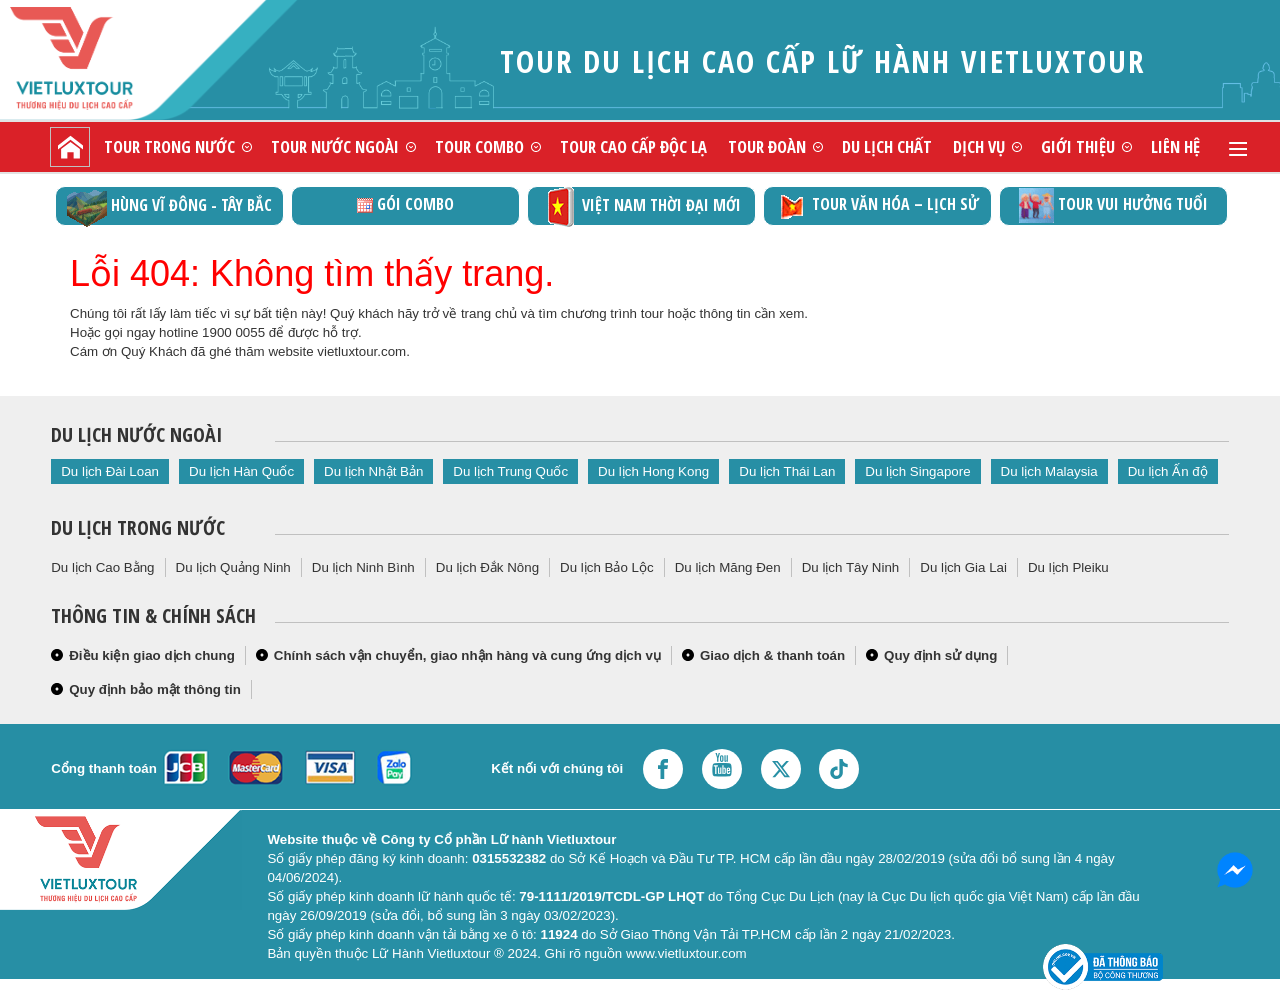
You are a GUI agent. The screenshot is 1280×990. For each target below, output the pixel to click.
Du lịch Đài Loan (110, 471)
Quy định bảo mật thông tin (155, 689)
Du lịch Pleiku (1068, 567)
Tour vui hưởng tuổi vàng (1113, 207)
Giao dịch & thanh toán (772, 655)
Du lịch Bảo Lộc (607, 567)
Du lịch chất (887, 146)
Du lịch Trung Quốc (510, 471)
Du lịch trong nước (138, 527)
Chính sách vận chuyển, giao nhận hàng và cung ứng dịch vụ (467, 655)
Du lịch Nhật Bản (373, 471)
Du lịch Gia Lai (963, 567)
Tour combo (479, 146)
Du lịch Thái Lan (787, 471)
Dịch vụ (979, 146)
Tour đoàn (767, 146)
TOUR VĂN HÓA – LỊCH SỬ (877, 206)
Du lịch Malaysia (1049, 471)
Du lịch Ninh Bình (363, 567)
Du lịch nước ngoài (136, 434)
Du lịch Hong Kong (653, 471)
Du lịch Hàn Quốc (241, 471)
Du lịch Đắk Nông (487, 567)
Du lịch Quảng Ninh (233, 567)
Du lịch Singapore (917, 471)
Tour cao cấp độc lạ (633, 146)
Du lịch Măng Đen (728, 567)
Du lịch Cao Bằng (102, 567)
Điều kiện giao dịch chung (152, 655)
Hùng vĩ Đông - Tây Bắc (169, 206)
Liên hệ (1175, 146)
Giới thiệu (1078, 146)
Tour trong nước (169, 146)
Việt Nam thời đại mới (641, 206)
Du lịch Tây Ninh (851, 567)
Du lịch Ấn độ (1168, 471)
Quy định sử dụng (940, 655)
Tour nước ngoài (335, 146)
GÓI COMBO (405, 204)
